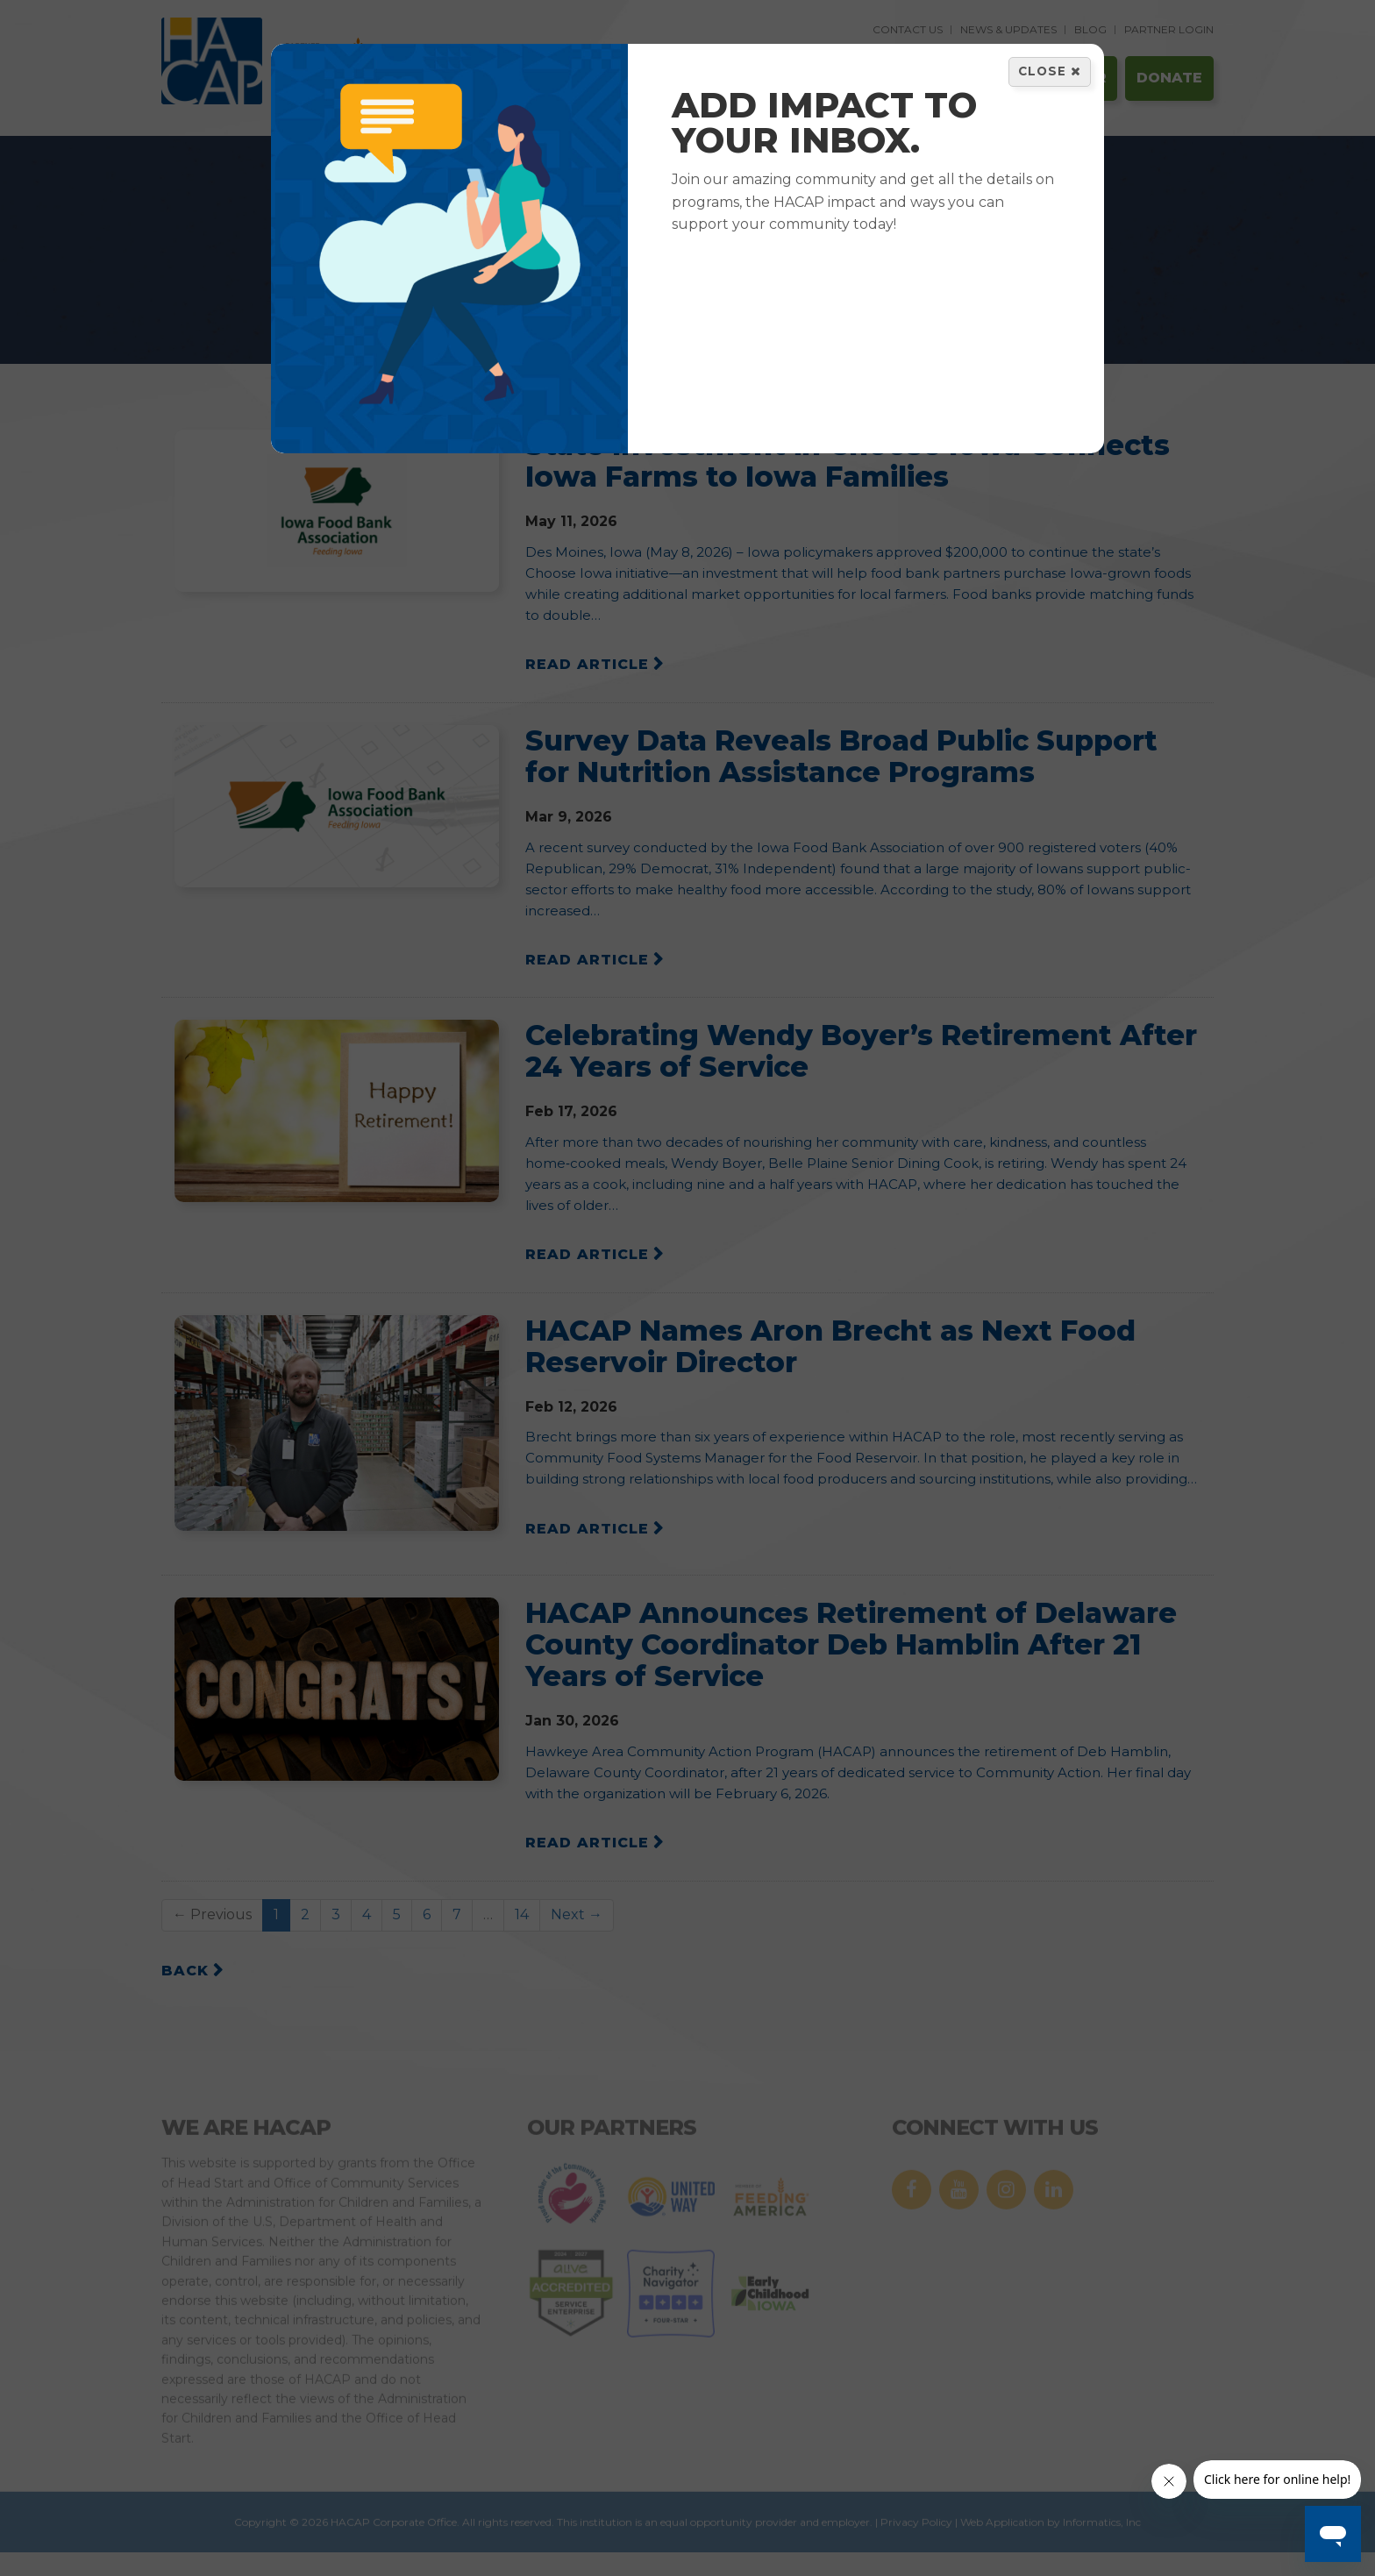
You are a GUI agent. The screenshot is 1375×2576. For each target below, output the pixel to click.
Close (1049, 71)
